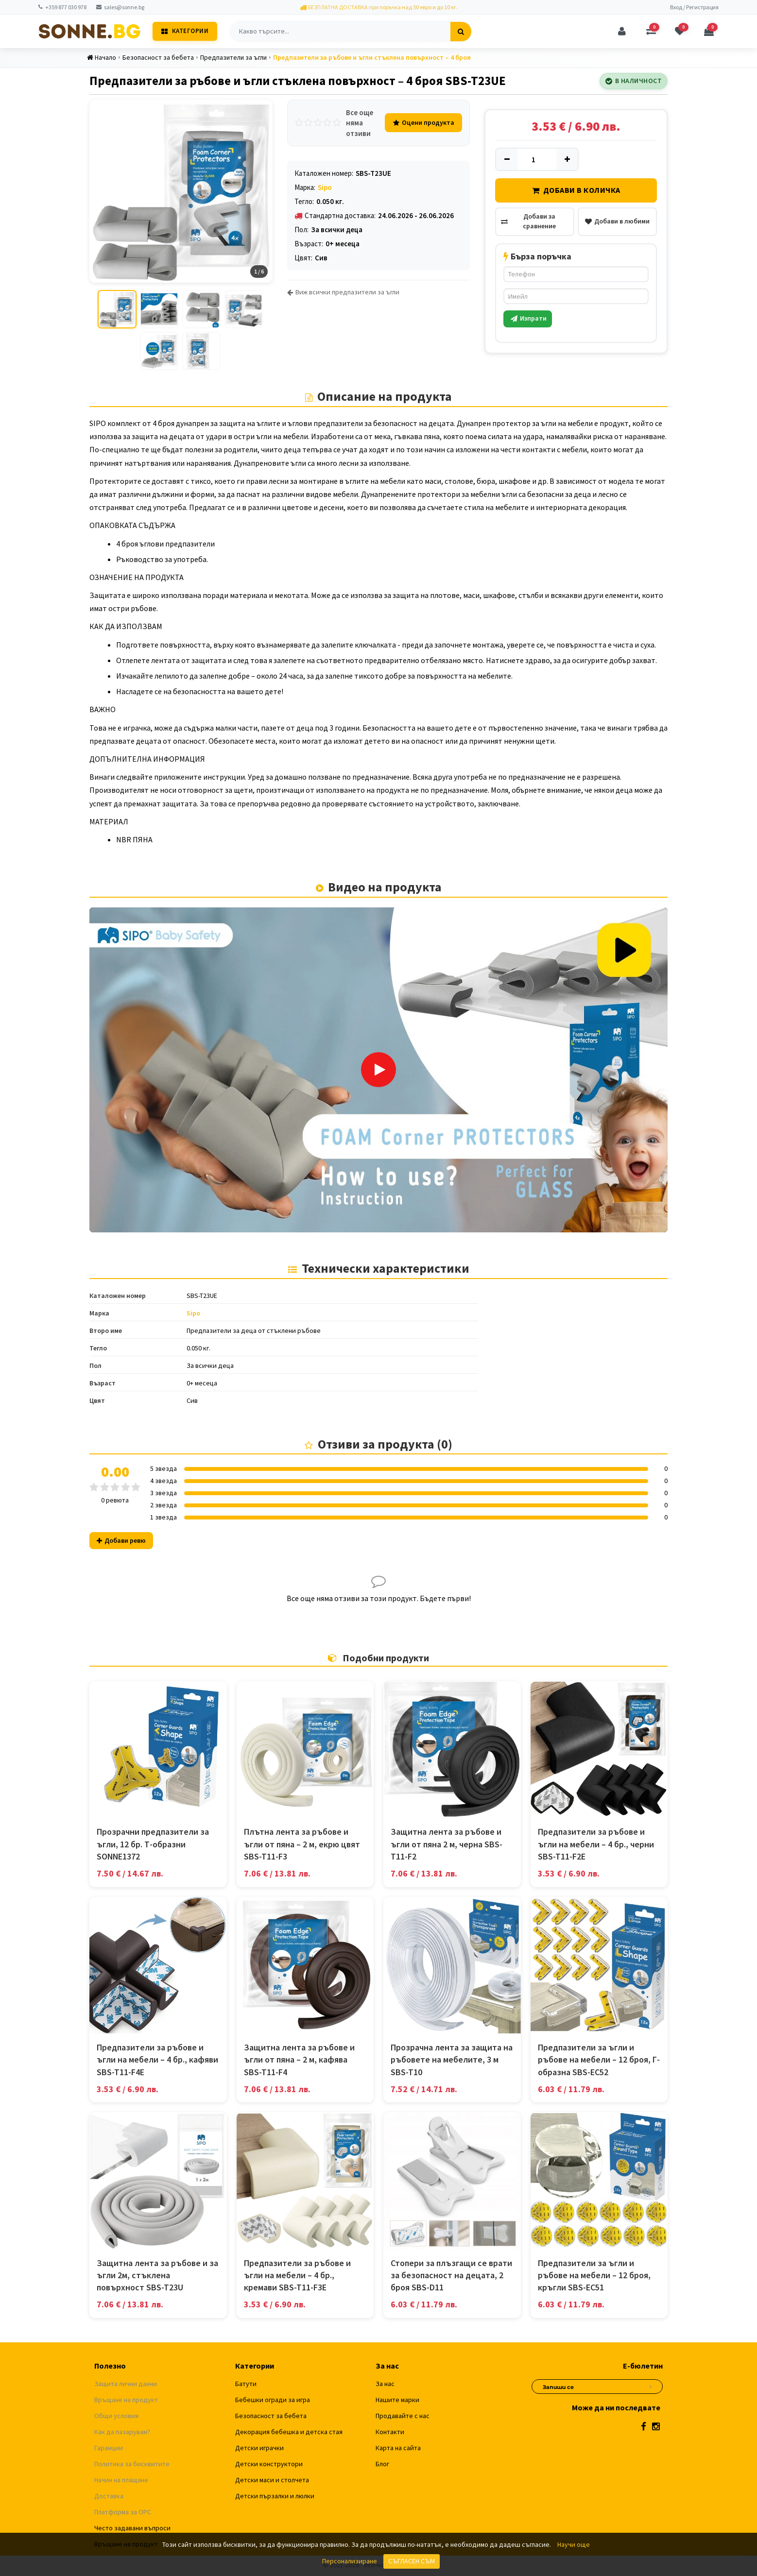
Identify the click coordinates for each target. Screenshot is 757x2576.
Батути (246, 2384)
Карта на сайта (398, 2448)
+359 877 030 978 (62, 7)
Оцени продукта (423, 122)
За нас (385, 2384)
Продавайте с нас (403, 2416)
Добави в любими (617, 221)
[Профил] (621, 31)
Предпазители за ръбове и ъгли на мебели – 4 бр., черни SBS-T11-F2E (596, 1844)
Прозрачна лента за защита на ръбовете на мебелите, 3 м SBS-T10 (452, 2060)
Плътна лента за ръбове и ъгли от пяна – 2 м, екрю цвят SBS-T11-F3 (302, 1844)
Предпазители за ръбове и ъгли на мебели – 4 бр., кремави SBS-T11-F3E (297, 2276)
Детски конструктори (269, 2464)
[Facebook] (644, 2427)
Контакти (390, 2432)
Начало (101, 57)
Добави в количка (576, 190)
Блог (382, 2464)
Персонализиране (349, 2561)
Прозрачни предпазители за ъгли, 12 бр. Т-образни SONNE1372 (153, 1844)
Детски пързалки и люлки (274, 2496)
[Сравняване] (650, 31)
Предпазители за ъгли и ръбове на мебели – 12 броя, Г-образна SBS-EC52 (599, 2060)
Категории (184, 31)
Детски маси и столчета (272, 2480)
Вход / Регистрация (694, 7)
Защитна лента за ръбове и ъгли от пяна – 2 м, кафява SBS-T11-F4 (299, 2060)
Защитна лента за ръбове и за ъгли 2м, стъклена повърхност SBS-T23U (157, 2276)
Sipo (325, 187)
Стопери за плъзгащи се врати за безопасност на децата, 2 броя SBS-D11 (451, 2276)
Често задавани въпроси (132, 2529)
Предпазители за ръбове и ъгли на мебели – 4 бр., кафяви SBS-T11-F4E (157, 2060)
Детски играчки (259, 2448)
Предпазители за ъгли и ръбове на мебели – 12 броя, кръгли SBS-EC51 (594, 2276)
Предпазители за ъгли (234, 57)
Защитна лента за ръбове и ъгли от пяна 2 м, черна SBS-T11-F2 (446, 1844)
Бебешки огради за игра (272, 2400)
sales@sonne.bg (120, 7)
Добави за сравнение (528, 221)
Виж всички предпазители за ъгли (343, 292)
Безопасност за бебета (158, 57)
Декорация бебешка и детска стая (289, 2432)
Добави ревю (121, 1540)
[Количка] (709, 31)
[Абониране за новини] (650, 2386)
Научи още (573, 2544)
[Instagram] (656, 2427)
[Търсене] (460, 31)
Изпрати (529, 318)
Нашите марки (397, 2400)
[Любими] (679, 31)
